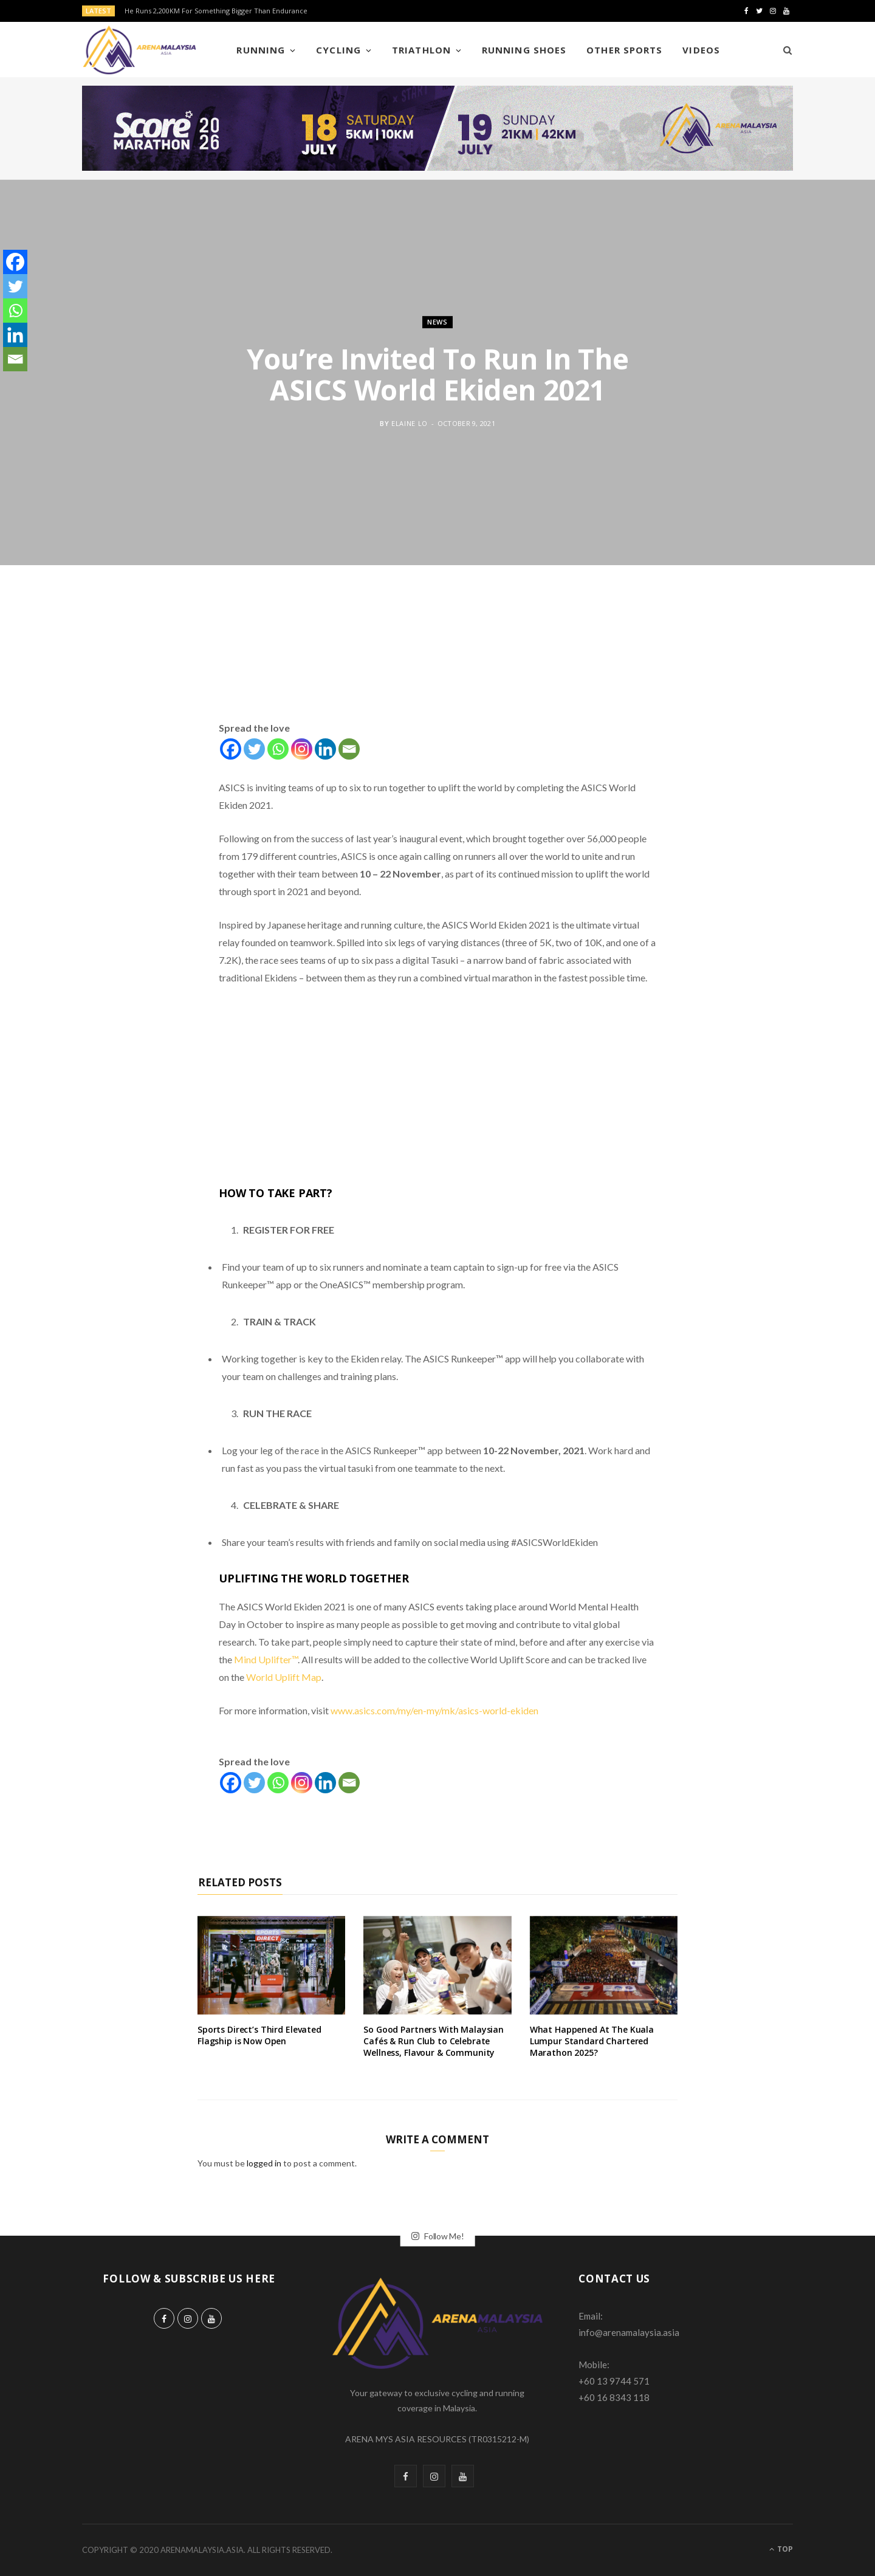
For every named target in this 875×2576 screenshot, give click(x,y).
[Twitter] (254, 749)
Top (781, 2549)
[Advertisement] (437, 657)
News (437, 321)
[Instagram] (301, 749)
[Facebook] (230, 749)
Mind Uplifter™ (266, 1659)
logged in (264, 2163)
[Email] (349, 749)
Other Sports (624, 50)
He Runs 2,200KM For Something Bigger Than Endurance (216, 11)
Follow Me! (437, 2236)
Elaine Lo (409, 423)
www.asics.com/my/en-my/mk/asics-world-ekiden (434, 1710)
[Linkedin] (325, 749)
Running (260, 50)
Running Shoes (524, 50)
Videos (700, 50)
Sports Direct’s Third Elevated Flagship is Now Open (259, 2035)
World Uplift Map (283, 1677)
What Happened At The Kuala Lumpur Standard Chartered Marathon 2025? (592, 2041)
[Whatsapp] (278, 749)
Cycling (338, 50)
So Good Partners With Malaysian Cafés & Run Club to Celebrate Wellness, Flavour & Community (433, 2041)
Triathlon (421, 50)
